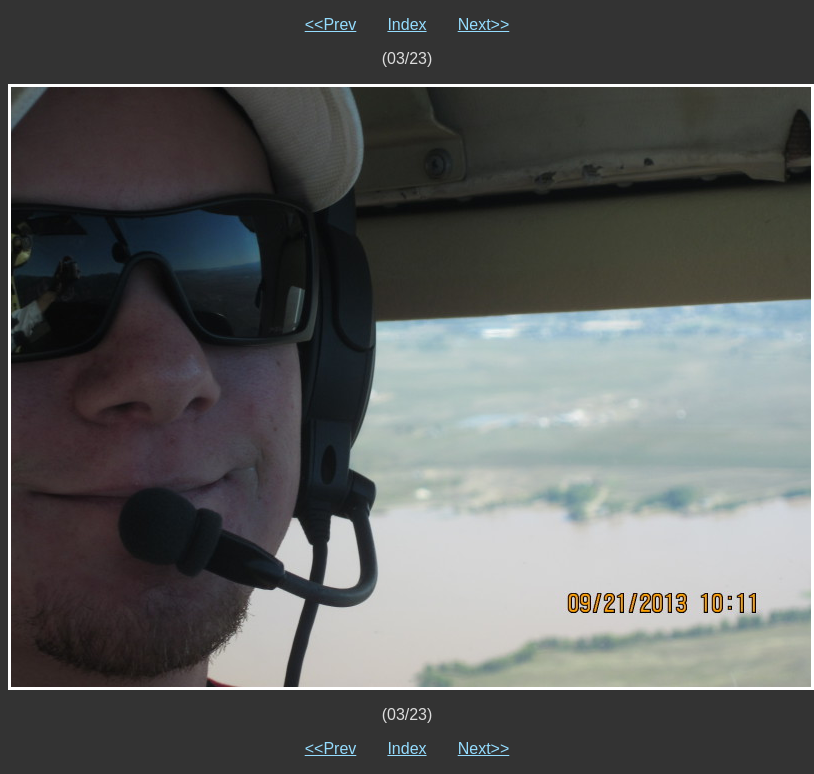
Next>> (484, 24)
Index (406, 24)
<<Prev (331, 24)
